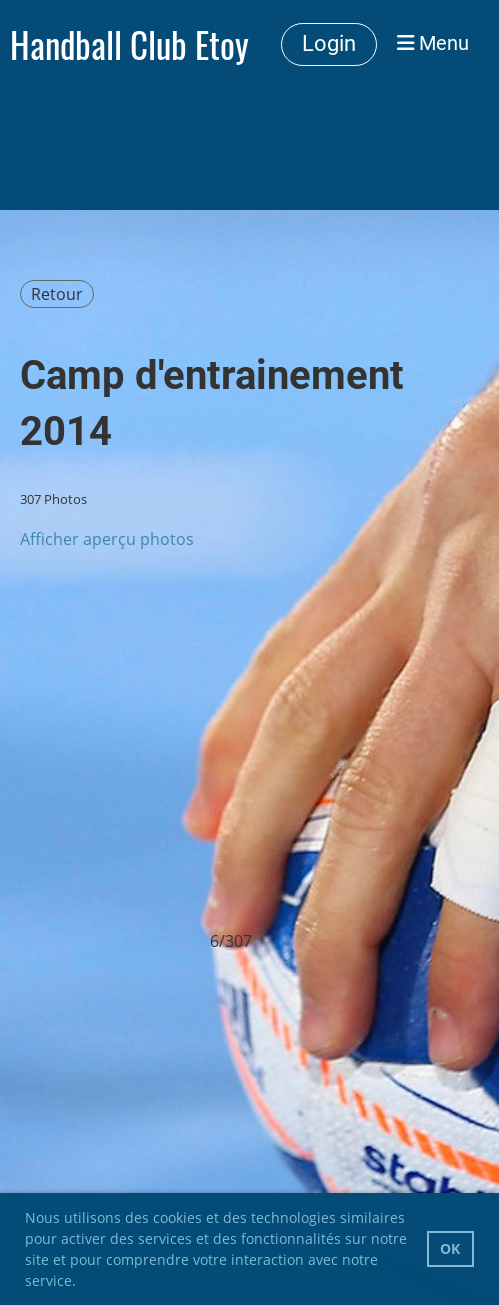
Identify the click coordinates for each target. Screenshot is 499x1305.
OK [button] (450, 1248)
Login (329, 43)
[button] (83, 1283)
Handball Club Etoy (129, 44)
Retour (57, 294)
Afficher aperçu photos (107, 539)
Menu (433, 43)
